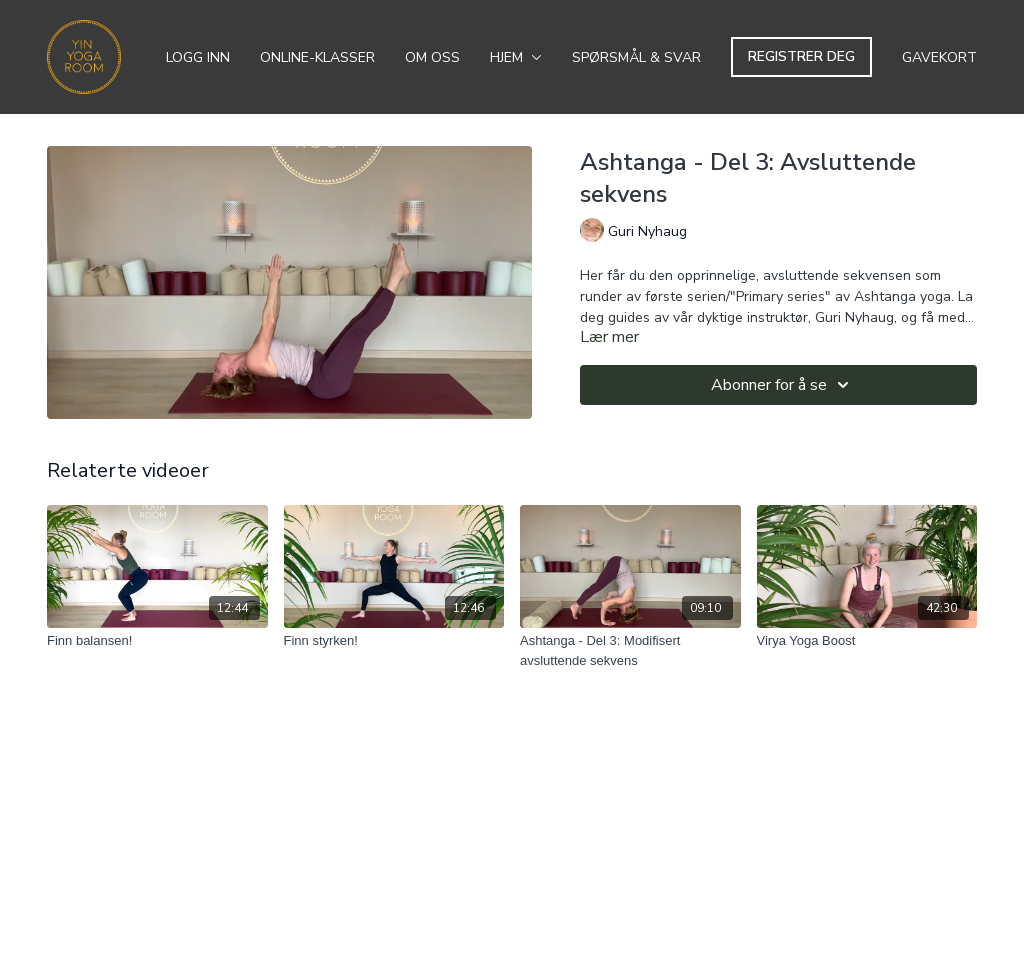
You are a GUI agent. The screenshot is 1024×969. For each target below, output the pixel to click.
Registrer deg (801, 56)
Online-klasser (317, 57)
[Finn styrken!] (394, 641)
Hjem (516, 57)
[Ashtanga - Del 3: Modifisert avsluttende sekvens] (630, 650)
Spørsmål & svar (636, 57)
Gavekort (939, 57)
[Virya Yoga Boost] (867, 641)
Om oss (432, 57)
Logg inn (198, 57)
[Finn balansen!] (157, 641)
